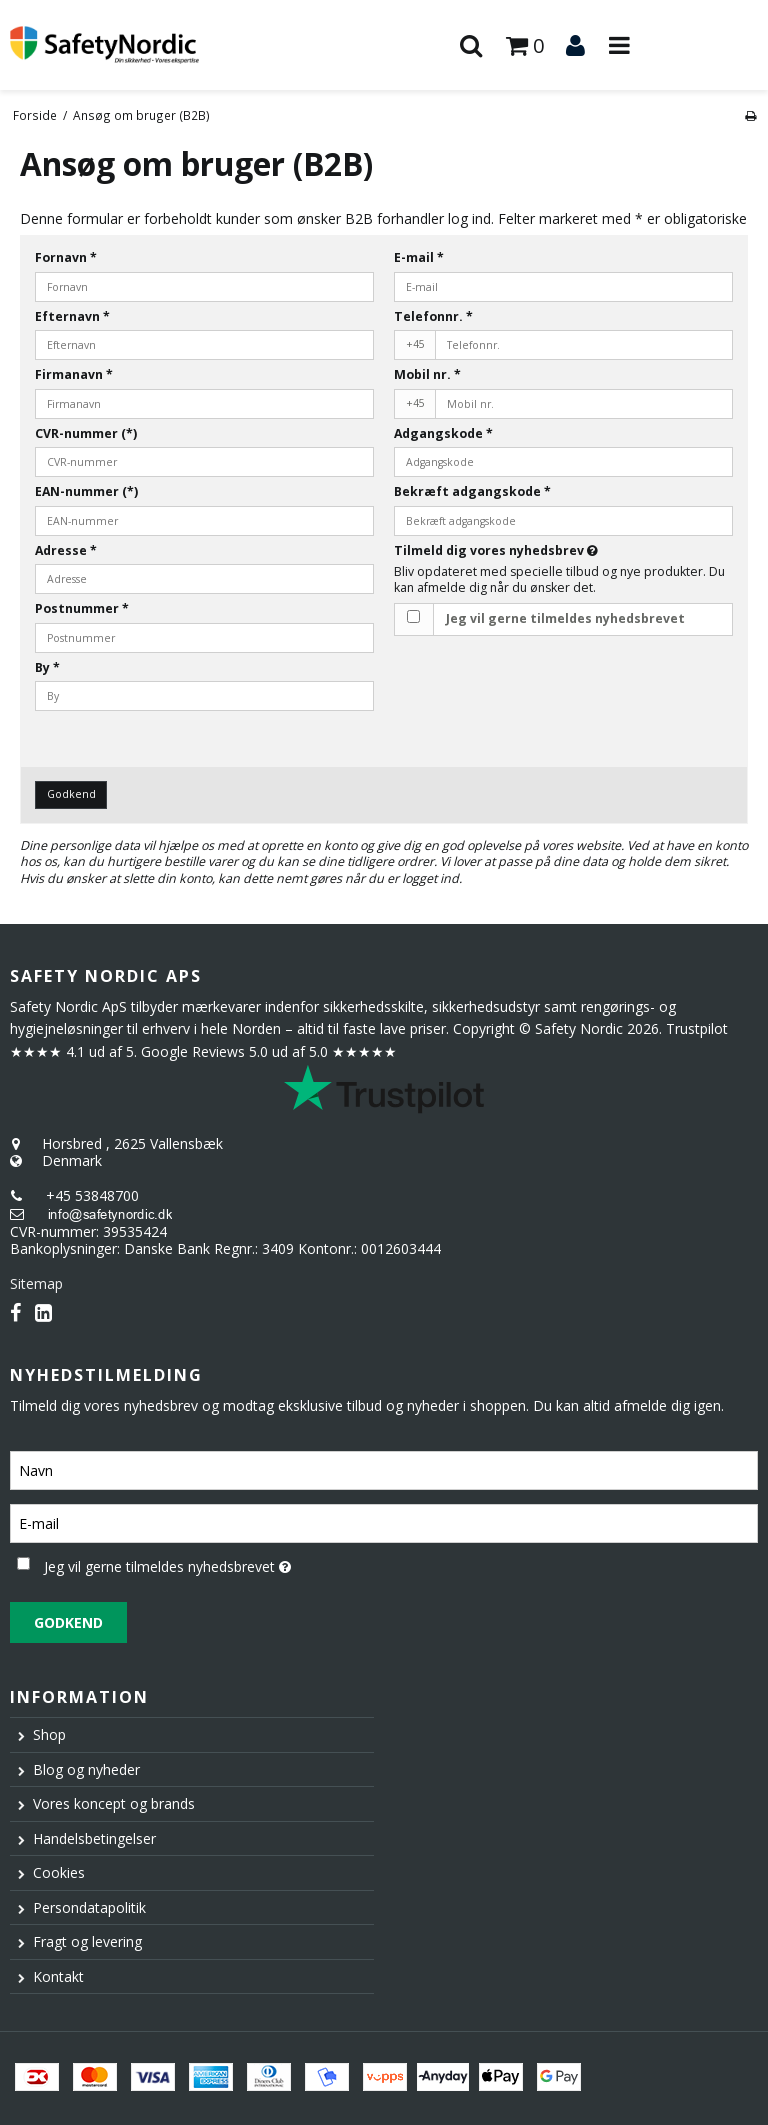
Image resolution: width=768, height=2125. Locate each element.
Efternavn (72, 316)
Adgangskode (443, 433)
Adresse (66, 550)
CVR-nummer (86, 433)
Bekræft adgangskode (472, 491)
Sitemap (36, 1283)
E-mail (419, 257)
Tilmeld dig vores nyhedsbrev (546, 550)
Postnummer (82, 608)
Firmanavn (74, 374)
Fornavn (66, 257)
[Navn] (384, 1468)
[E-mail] (384, 1521)
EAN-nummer (86, 491)
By (47, 667)
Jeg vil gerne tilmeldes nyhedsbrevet (565, 618)
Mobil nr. (427, 374)
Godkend (71, 794)
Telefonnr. (433, 316)
